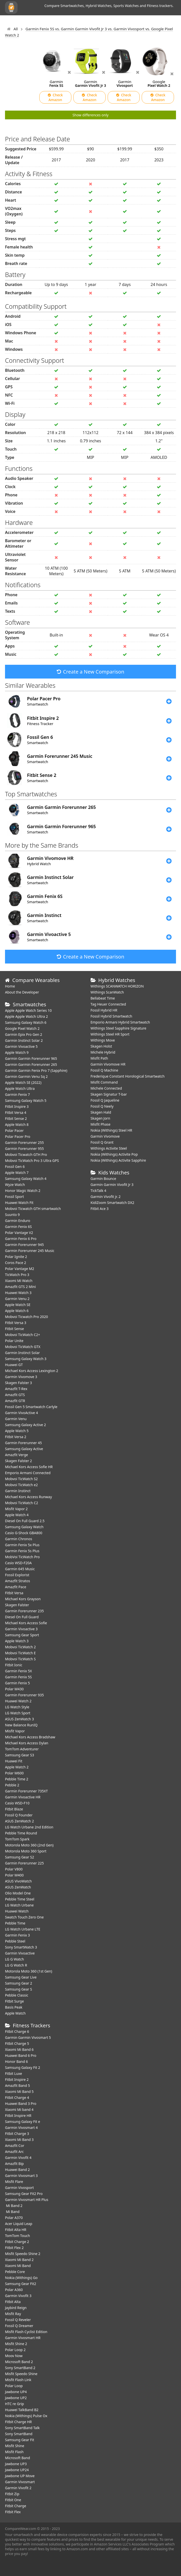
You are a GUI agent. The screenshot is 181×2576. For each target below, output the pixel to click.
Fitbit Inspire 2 (17, 2079)
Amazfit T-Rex (16, 1388)
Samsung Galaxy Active (24, 1448)
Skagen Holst (101, 1046)
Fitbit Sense (14, 1328)
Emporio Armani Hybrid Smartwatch (120, 1022)
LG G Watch (14, 1959)
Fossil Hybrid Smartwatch (111, 1016)
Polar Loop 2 (15, 2349)
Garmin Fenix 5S (18, 1677)
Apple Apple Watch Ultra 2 (27, 1016)
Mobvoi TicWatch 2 (20, 1647)
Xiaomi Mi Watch (18, 1280)
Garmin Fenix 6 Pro (20, 1238)
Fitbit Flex (13, 2511)
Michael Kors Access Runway (28, 1496)
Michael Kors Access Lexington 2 (31, 1370)
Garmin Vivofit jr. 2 (106, 1196)
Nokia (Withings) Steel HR (111, 1130)
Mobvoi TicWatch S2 (21, 1478)
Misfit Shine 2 (16, 2343)
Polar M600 (14, 1773)
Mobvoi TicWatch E (20, 1653)
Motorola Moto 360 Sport (25, 1851)
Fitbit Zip (12, 2493)
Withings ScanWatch (107, 992)
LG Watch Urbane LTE (22, 1929)
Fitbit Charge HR (18, 2421)
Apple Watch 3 (17, 1641)
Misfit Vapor (15, 1731)
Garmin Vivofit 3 (18, 2295)
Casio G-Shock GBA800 (23, 1532)
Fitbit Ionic (13, 1665)
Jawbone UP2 (16, 2397)
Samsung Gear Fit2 (20, 2283)
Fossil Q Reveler (18, 2319)
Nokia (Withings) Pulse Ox (26, 2415)
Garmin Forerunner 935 (24, 1695)
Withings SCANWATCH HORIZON (117, 986)
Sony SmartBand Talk (22, 2427)
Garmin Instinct (18, 1490)
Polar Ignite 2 (16, 1256)
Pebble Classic (16, 1995)
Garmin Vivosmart (20, 2481)
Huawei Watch (17, 1911)
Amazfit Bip (14, 2163)
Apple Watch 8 (17, 1124)
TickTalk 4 (98, 1190)
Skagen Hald (101, 1112)
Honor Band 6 (16, 2061)
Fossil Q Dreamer (19, 2325)
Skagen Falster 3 (18, 1382)
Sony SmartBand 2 (20, 2367)
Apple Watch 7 (17, 1172)
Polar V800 (14, 1869)
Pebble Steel (15, 1941)
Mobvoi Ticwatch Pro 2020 (26, 1316)
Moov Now (14, 2355)
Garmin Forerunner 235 (24, 1610)
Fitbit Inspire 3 (17, 1106)
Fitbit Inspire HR (18, 2115)
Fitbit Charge (15, 2505)
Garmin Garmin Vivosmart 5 (28, 2037)
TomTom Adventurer (22, 1749)
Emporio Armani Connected (28, 1472)
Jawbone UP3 (16, 2463)
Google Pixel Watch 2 (22, 1028)
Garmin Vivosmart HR (23, 2337)
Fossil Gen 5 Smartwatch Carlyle (31, 1406)
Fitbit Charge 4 (17, 2097)
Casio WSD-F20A (18, 1562)
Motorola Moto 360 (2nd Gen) (29, 1845)
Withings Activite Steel (109, 1148)
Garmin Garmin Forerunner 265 (31, 1064)
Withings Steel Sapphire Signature (118, 1028)
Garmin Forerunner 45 (23, 1442)
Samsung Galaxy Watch (24, 1526)
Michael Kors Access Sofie (26, 1623)
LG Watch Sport (17, 1713)
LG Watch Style (17, 1707)
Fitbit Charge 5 (17, 2043)
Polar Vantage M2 (19, 1268)
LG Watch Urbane (19, 1905)
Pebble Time (15, 1923)
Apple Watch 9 (17, 1052)
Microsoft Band (17, 2457)
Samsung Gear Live (21, 1977)
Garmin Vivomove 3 (21, 1376)
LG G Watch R (16, 1965)
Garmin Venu (16, 1418)
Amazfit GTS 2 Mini (20, 1286)
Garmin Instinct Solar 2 (24, 1040)
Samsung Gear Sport (22, 1635)
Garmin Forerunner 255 (24, 1142)
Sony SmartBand (18, 2433)
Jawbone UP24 (17, 2469)
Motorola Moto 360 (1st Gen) (28, 1971)
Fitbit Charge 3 (17, 2133)
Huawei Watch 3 (18, 1292)
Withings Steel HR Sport (110, 1034)
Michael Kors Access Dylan (26, 1743)
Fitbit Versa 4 (15, 1112)
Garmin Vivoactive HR (22, 1797)
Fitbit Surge (14, 2001)
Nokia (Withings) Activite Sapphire (118, 1160)
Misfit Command (104, 1082)
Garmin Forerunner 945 (24, 1244)
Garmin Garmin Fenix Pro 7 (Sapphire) (36, 1070)
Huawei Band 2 (17, 2169)
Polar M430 (14, 1689)
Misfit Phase (101, 1124)
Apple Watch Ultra (20, 1088)
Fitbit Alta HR (15, 2229)
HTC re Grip (14, 2403)
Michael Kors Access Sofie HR (29, 1466)
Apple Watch (15, 2013)
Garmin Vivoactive (20, 1953)
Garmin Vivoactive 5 (21, 1046)
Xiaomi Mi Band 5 (19, 2091)
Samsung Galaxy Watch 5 (25, 1100)
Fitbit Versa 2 (15, 1436)
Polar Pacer (14, 1130)
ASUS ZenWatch (18, 1887)
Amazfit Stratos (17, 1580)
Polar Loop (14, 2385)
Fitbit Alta (13, 2301)
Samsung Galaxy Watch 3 (25, 1358)
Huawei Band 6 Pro (20, 2055)
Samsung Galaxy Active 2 (25, 1424)
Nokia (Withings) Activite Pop (114, 1154)
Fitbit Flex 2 (14, 2247)
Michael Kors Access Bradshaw (30, 1737)
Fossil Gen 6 (15, 1166)
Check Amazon (55, 97)
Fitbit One (13, 2499)
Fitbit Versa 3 (15, 1322)
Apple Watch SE (17, 1304)
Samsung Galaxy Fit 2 (22, 2067)
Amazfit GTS (15, 1394)
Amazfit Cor (14, 2145)
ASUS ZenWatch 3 (19, 1719)
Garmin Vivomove (105, 1136)
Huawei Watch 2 (18, 1701)
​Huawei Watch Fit (19, 1202)
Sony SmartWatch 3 (21, 1947)
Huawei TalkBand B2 (22, 2409)
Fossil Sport (14, 1196)
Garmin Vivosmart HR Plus (26, 2199)
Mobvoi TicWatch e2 (21, 1484)
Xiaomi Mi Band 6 (19, 2049)
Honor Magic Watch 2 (22, 1190)
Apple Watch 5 (17, 1430)
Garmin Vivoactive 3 (21, 1629)
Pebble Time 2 (16, 1779)
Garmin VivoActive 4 (21, 1412)
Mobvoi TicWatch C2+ (22, 1334)
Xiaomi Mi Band (18, 2265)
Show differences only (91, 115)
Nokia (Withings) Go (21, 2277)
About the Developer (22, 992)
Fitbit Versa (14, 1592)
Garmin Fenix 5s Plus (22, 1550)
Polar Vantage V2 (19, 1232)
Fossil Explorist (17, 1574)
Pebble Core (15, 2271)
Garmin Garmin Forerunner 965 (31, 1058)
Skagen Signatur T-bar (109, 1094)
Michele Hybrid (103, 1052)
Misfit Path (99, 1058)
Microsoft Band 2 (19, 2361)
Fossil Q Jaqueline (105, 1100)
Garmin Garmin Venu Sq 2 (26, 1076)
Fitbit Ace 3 (100, 1208)
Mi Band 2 (13, 2205)
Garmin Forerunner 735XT (26, 1791)
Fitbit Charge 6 (17, 2031)
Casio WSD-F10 (17, 1803)
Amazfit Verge (16, 1454)
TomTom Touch (17, 2235)
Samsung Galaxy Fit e (22, 2121)
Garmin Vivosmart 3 (21, 2175)
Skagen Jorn (100, 1118)
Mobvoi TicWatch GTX (22, 1346)
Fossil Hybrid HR (104, 1010)
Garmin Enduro (17, 1220)
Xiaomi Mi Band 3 (19, 2139)
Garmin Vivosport (19, 2187)
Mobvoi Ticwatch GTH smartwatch (33, 1208)
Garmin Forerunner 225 (24, 1863)
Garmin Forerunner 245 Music (29, 1250)
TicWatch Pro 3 (17, 1274)
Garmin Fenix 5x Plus (22, 1544)
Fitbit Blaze (14, 1809)
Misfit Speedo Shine (21, 2373)
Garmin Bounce (103, 1178)
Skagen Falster (17, 1604)
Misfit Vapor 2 (16, 1508)
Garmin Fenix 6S (18, 1226)
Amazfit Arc (14, 2151)
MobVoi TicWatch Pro (22, 1556)
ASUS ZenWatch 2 (19, 1821)
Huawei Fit (13, 1761)
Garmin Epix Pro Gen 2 (23, 1034)
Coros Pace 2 (15, 1262)
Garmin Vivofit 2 (18, 2487)
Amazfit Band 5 (17, 2085)
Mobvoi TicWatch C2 (21, 1502)
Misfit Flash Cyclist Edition (26, 2331)
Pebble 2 (12, 1785)
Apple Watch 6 (17, 1310)
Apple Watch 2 (17, 1767)
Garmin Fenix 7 (17, 1094)
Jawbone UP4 (16, 2391)
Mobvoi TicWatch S (20, 1659)
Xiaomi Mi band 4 (19, 2109)
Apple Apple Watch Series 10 (28, 1010)
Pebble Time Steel (19, 1899)
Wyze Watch (15, 1184)
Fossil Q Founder (19, 1815)
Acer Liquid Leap (18, 2223)
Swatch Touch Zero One (24, 1917)
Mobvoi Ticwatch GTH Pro (26, 1154)
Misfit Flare (14, 2181)
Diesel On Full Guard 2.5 (25, 1520)
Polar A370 (14, 2217)
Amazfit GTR (15, 1400)
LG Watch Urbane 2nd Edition (29, 1827)
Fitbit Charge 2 (17, 2241)
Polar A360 (14, 2289)
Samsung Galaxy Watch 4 (25, 1178)
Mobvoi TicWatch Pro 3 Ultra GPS (32, 1160)
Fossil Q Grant (102, 1142)
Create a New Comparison (90, 671)
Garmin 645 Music (20, 1568)
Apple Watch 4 (17, 1514)
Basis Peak (13, 2007)
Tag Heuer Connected (108, 1004)
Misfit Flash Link (18, 2379)
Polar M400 (14, 1875)
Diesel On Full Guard (22, 1617)
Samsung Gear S (18, 1989)
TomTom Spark (17, 1839)
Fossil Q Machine (104, 1070)
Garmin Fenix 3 (17, 1935)
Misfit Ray (13, 2313)
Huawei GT (14, 1364)
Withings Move (103, 1040)
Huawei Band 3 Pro (20, 2103)
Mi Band (12, 2211)
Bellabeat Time (103, 998)
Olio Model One (18, 1893)
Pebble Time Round (21, 1833)
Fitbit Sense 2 (16, 1118)
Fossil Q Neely (102, 1106)
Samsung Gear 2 (18, 1983)
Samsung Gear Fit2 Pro (24, 2193)
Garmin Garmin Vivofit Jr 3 (112, 1184)
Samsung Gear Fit (19, 2439)
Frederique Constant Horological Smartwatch (128, 1076)
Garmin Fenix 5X (18, 1671)
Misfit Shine (14, 2445)
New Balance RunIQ (21, 1725)
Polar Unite (14, 1340)
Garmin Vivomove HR (108, 1064)
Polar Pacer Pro (17, 1136)
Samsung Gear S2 (19, 1857)
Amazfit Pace (15, 1586)
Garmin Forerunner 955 (24, 1148)
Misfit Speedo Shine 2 (22, 2253)
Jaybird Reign (16, 2307)
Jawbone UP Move (20, 2475)
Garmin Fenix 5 (17, 1683)
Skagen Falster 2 (18, 1460)
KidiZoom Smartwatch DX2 (112, 1202)
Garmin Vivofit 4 (18, 2157)
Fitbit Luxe (13, 2073)
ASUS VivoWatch (18, 1881)
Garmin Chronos (18, 1538)
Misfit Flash (14, 2451)
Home (10, 986)
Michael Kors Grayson (23, 1598)
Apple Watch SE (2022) (23, 1082)
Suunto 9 (12, 1214)
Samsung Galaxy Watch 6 (25, 1022)
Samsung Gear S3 (19, 1755)
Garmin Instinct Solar (22, 1352)
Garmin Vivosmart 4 (21, 2127)
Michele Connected (106, 1088)
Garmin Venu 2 (17, 1298)
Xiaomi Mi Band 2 (19, 2259)
